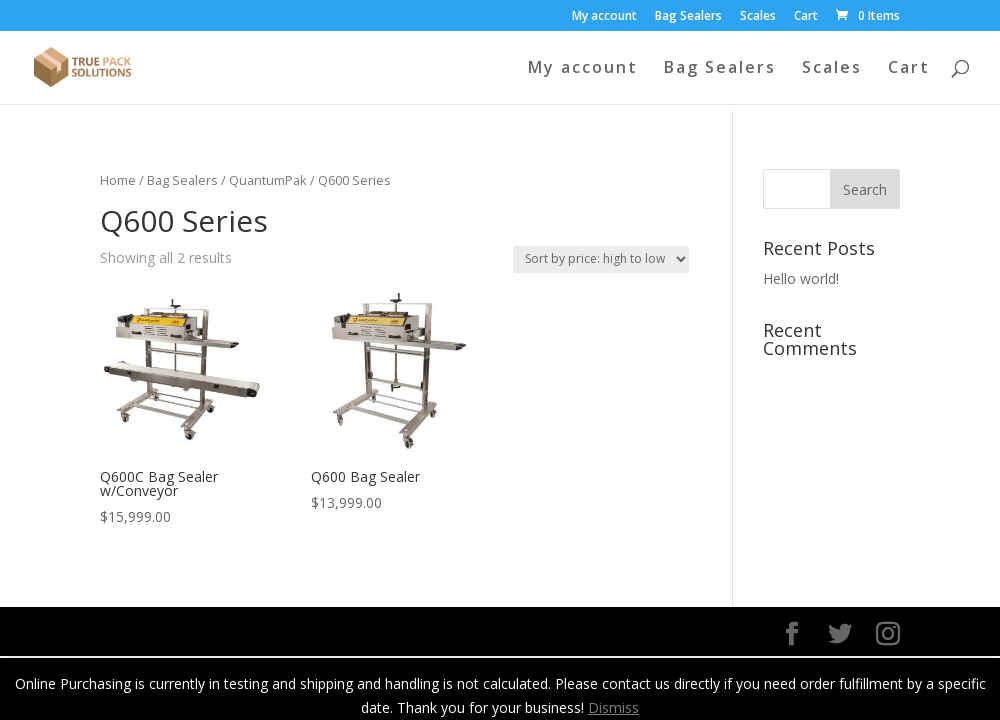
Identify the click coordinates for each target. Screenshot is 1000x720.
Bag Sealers (688, 17)
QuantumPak (268, 180)
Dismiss (613, 707)
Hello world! (801, 278)
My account (604, 17)
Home (118, 180)
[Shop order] (601, 259)
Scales (758, 17)
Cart (806, 17)
